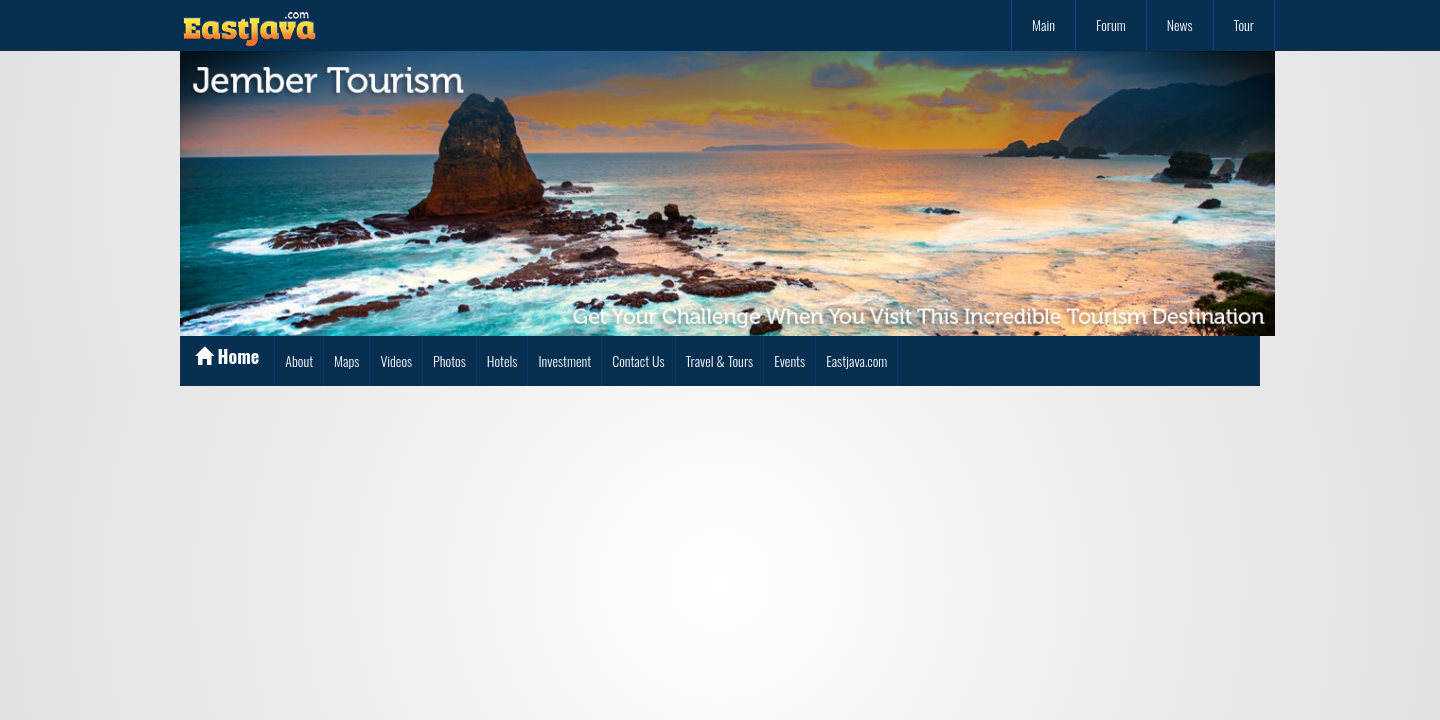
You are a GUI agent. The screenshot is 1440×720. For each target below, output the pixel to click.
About (299, 360)
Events (789, 360)
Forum (1111, 24)
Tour (1244, 24)
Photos (449, 360)
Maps (346, 360)
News (1180, 24)
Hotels (502, 360)
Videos (396, 360)
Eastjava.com (856, 360)
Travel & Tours (720, 360)
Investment (564, 360)
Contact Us (638, 360)
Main (1043, 24)
